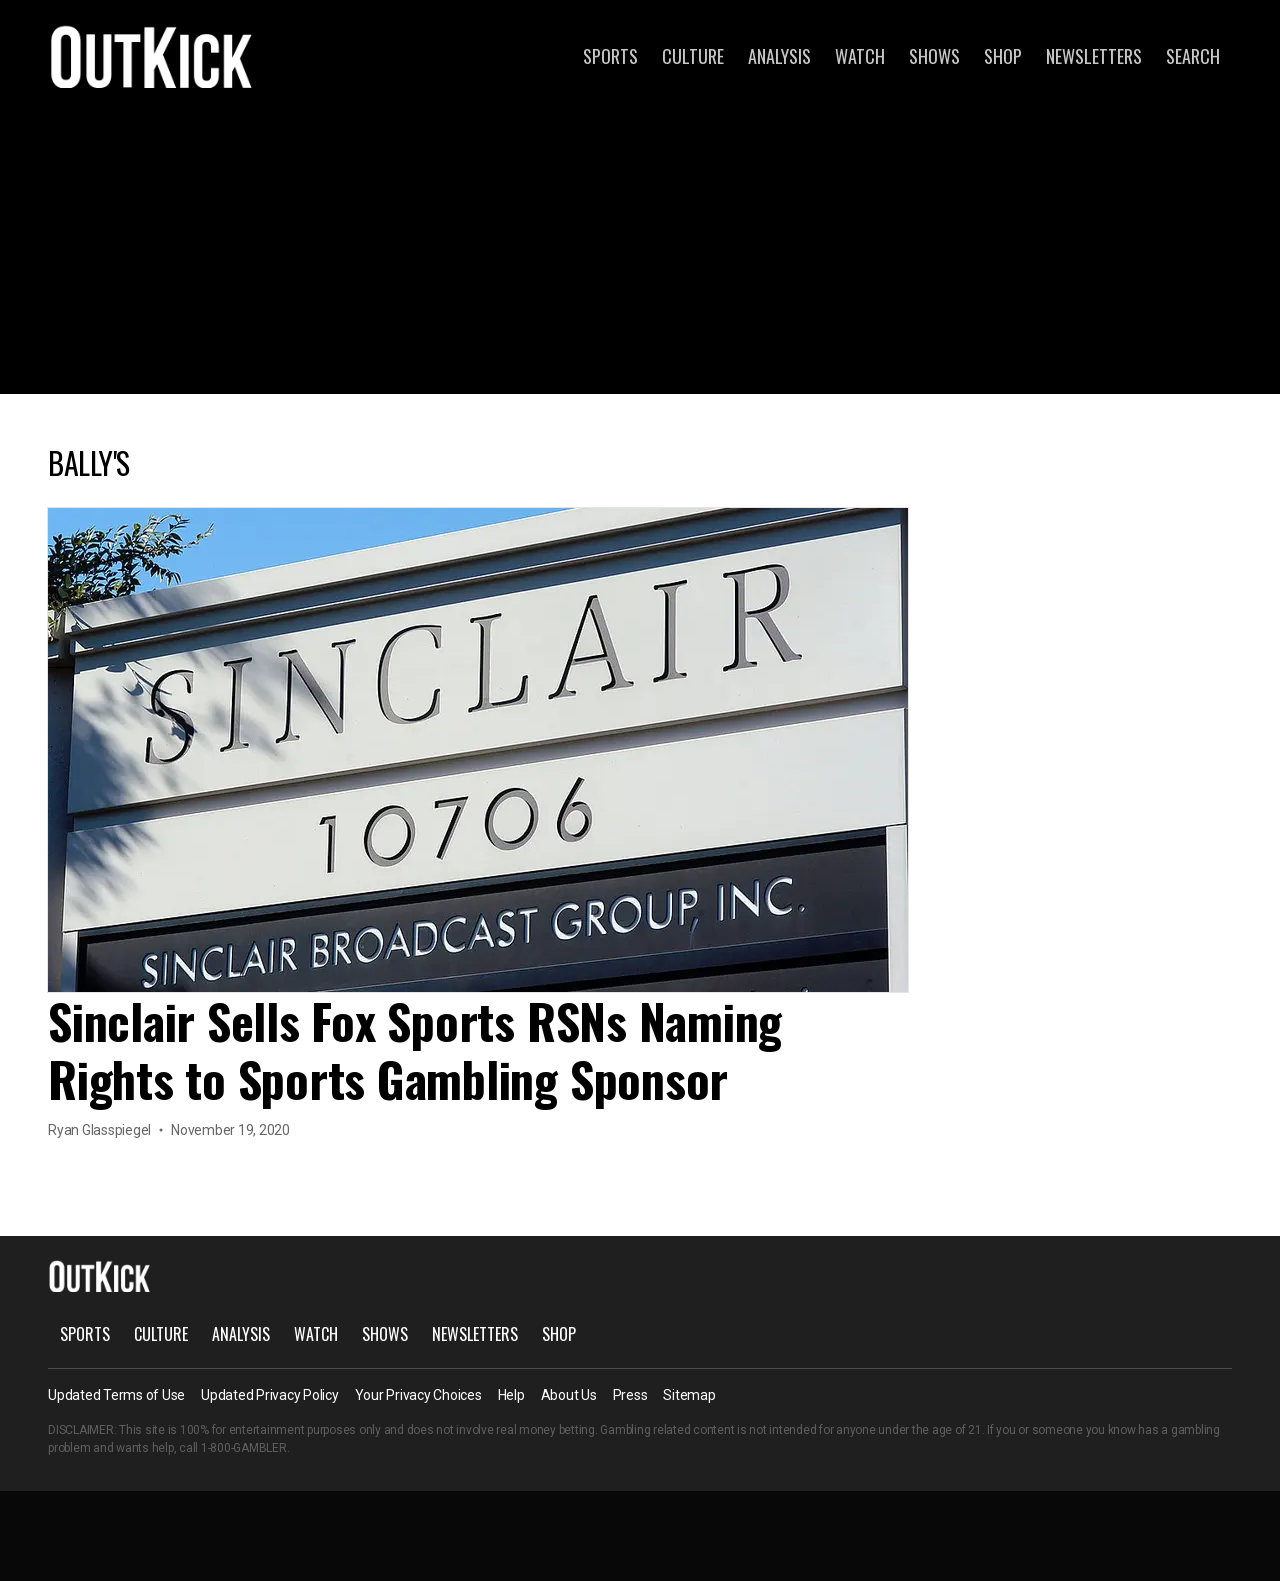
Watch (860, 56)
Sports (610, 56)
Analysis (779, 56)
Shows (934, 56)
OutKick (152, 56)
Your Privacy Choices (418, 1395)
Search (1193, 56)
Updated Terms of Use (116, 1395)
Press (630, 1395)
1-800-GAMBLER (244, 1448)
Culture (693, 56)
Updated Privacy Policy (270, 1395)
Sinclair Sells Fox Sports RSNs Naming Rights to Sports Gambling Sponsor (415, 1049)
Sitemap (689, 1395)
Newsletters (1094, 56)
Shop (1003, 56)
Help (511, 1395)
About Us (569, 1395)
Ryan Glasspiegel (99, 1130)
